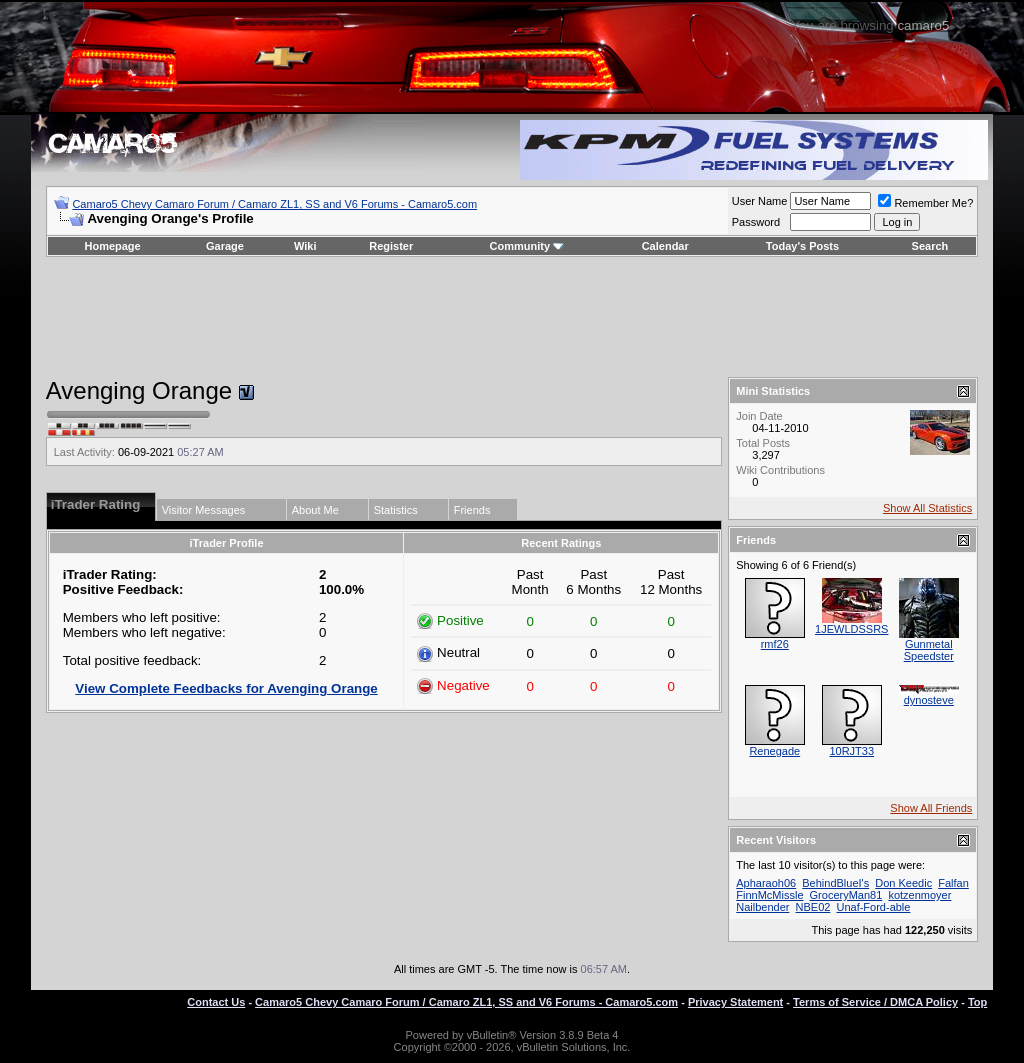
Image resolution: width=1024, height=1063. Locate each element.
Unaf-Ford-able (873, 907)
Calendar (665, 246)
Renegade (774, 751)
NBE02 (813, 907)
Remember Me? (925, 203)
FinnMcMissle (769, 895)
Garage (225, 246)
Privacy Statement (735, 1002)
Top (977, 1002)
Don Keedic (903, 883)
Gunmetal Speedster (929, 650)
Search (930, 246)
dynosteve (929, 700)
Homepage (112, 246)
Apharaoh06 (766, 883)
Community (527, 246)
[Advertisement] (512, 317)
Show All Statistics (927, 508)
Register (391, 246)
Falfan (953, 883)
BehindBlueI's (835, 883)
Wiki (305, 246)
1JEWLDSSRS (851, 629)
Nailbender (762, 907)
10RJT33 (851, 751)
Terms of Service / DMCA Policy (875, 1002)
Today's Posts (802, 246)
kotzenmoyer (919, 895)
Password (756, 222)
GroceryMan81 (846, 895)
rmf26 (775, 644)
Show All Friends (931, 808)
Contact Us (216, 1002)
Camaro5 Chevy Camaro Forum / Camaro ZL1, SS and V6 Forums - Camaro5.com (274, 204)
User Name (760, 201)
